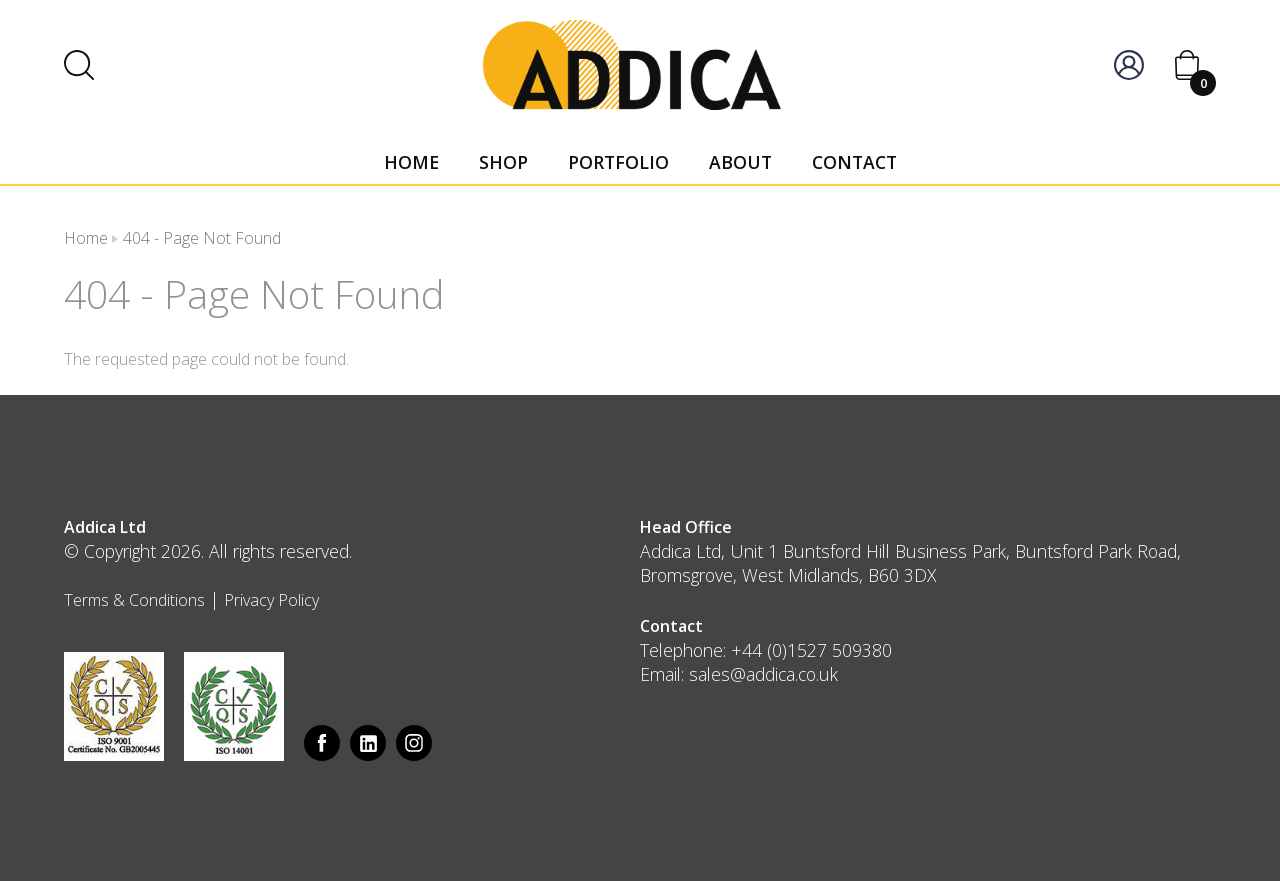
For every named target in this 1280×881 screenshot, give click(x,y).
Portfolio (618, 162)
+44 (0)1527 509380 (811, 650)
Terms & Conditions (134, 600)
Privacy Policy (271, 600)
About (740, 162)
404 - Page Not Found (202, 238)
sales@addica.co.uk (763, 674)
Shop (503, 162)
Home (411, 162)
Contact (854, 162)
